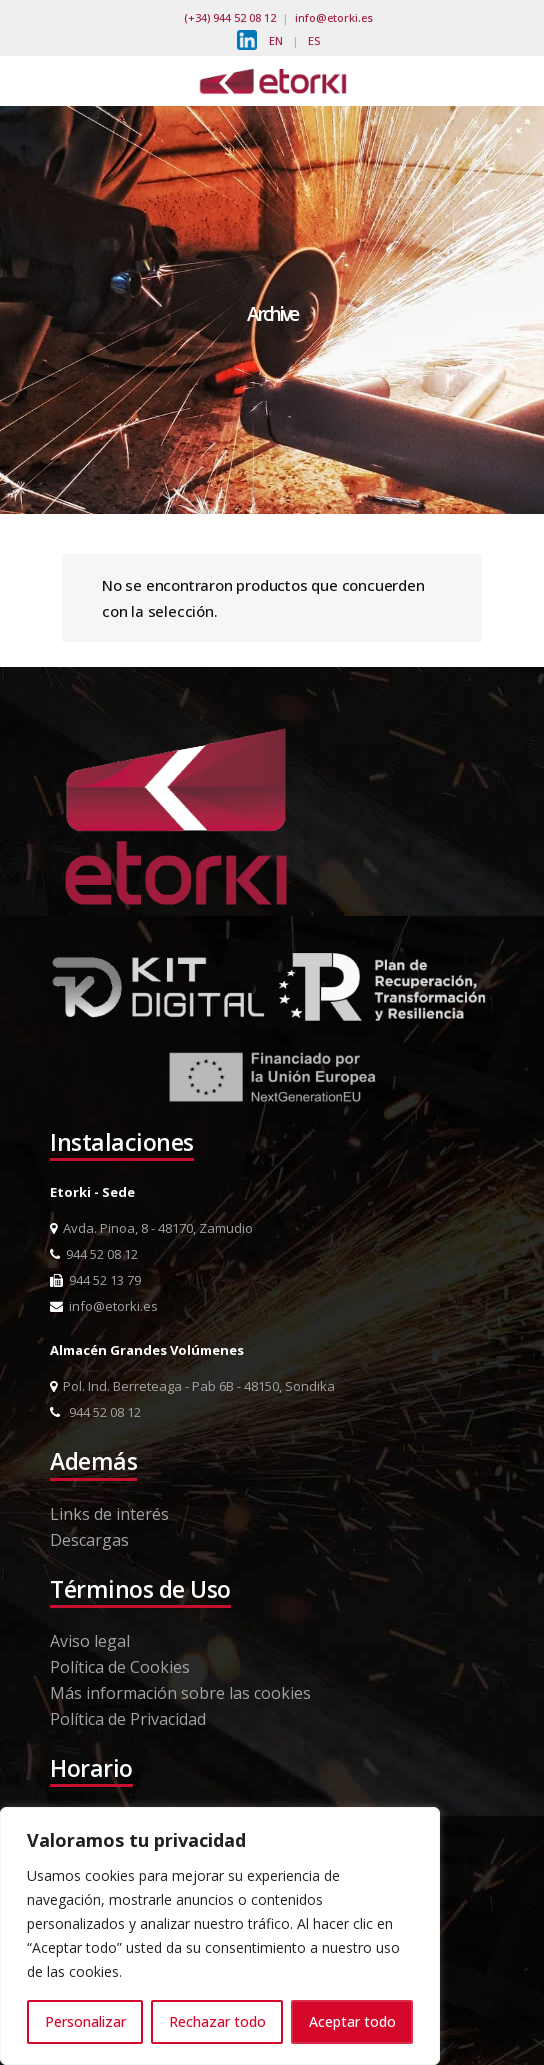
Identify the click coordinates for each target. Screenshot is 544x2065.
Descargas (89, 1540)
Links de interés (109, 1514)
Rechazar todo (217, 2021)
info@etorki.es (334, 17)
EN (276, 40)
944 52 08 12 (94, 1254)
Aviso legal (90, 1641)
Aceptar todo (352, 2021)
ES (314, 40)
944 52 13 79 (95, 1280)
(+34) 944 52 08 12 (230, 17)
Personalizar (85, 2021)
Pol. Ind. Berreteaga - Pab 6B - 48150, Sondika (192, 1386)
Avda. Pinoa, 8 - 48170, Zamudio (151, 1228)
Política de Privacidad (128, 1719)
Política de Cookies (120, 1667)
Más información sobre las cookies (180, 1693)
